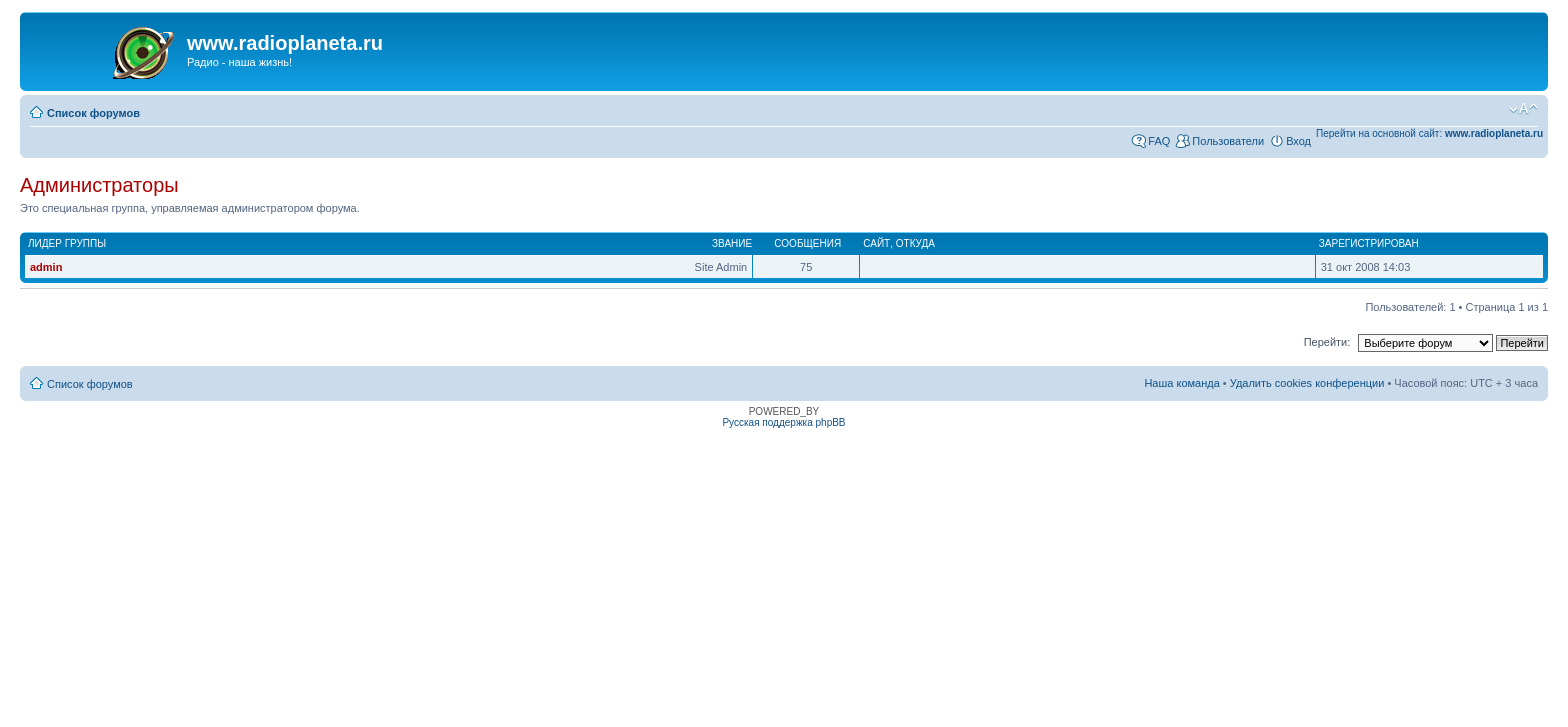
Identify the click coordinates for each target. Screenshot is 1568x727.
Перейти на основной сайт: (1429, 133)
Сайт (876, 243)
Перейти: (1327, 342)
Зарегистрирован (1369, 243)
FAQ (1159, 141)
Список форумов (93, 113)
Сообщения (807, 243)
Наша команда (1181, 383)
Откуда (915, 243)
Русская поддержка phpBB (783, 422)
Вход (1298, 141)
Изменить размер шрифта (1523, 109)
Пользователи (1228, 141)
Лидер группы (67, 243)
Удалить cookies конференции (1307, 383)
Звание (732, 243)
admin (46, 267)
